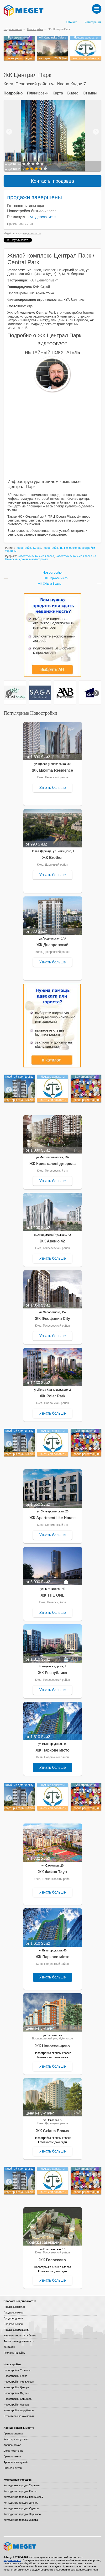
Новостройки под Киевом (19, 2381)
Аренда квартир (13, 2433)
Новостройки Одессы (17, 2393)
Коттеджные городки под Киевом (23, 2496)
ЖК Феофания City (52, 1319)
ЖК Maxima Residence (52, 770)
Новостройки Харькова (18, 2398)
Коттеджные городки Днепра (21, 2502)
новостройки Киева (28, 547)
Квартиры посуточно (16, 2439)
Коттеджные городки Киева (20, 2491)
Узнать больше (52, 787)
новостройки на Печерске (60, 547)
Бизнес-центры (13, 2467)
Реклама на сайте (14, 2352)
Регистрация (93, 22)
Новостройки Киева (15, 2375)
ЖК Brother (52, 858)
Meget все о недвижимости (52, 2546)
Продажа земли (13, 2324)
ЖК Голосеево (52, 2260)
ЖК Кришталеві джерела (52, 1164)
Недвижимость (13, 29)
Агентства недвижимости (19, 2341)
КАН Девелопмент (42, 217)
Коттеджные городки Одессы (21, 2508)
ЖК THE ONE (52, 1595)
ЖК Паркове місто (55, 578)
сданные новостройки (33, 559)
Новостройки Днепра (16, 2387)
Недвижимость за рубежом (20, 2335)
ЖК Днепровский (52, 945)
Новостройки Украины (17, 2370)
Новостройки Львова (16, 2404)
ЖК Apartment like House (52, 1518)
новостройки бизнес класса (36, 556)
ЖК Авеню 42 (52, 1241)
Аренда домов (12, 2445)
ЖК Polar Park (52, 1396)
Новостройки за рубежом (19, 2410)
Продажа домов (13, 2318)
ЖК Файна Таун (52, 1872)
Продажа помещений (16, 2329)
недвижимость (32, 233)
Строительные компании (19, 2416)
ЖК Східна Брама (49, 583)
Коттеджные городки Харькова (22, 2514)
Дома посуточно (13, 2450)
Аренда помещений (15, 2462)
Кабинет (71, 22)
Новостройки (35, 29)
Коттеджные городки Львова (21, 2519)
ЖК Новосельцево (52, 2046)
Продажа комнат (14, 2312)
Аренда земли (12, 2456)
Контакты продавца (52, 181)
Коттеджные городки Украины (22, 2485)
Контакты (9, 2346)
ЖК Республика (52, 1673)
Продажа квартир (14, 2306)
